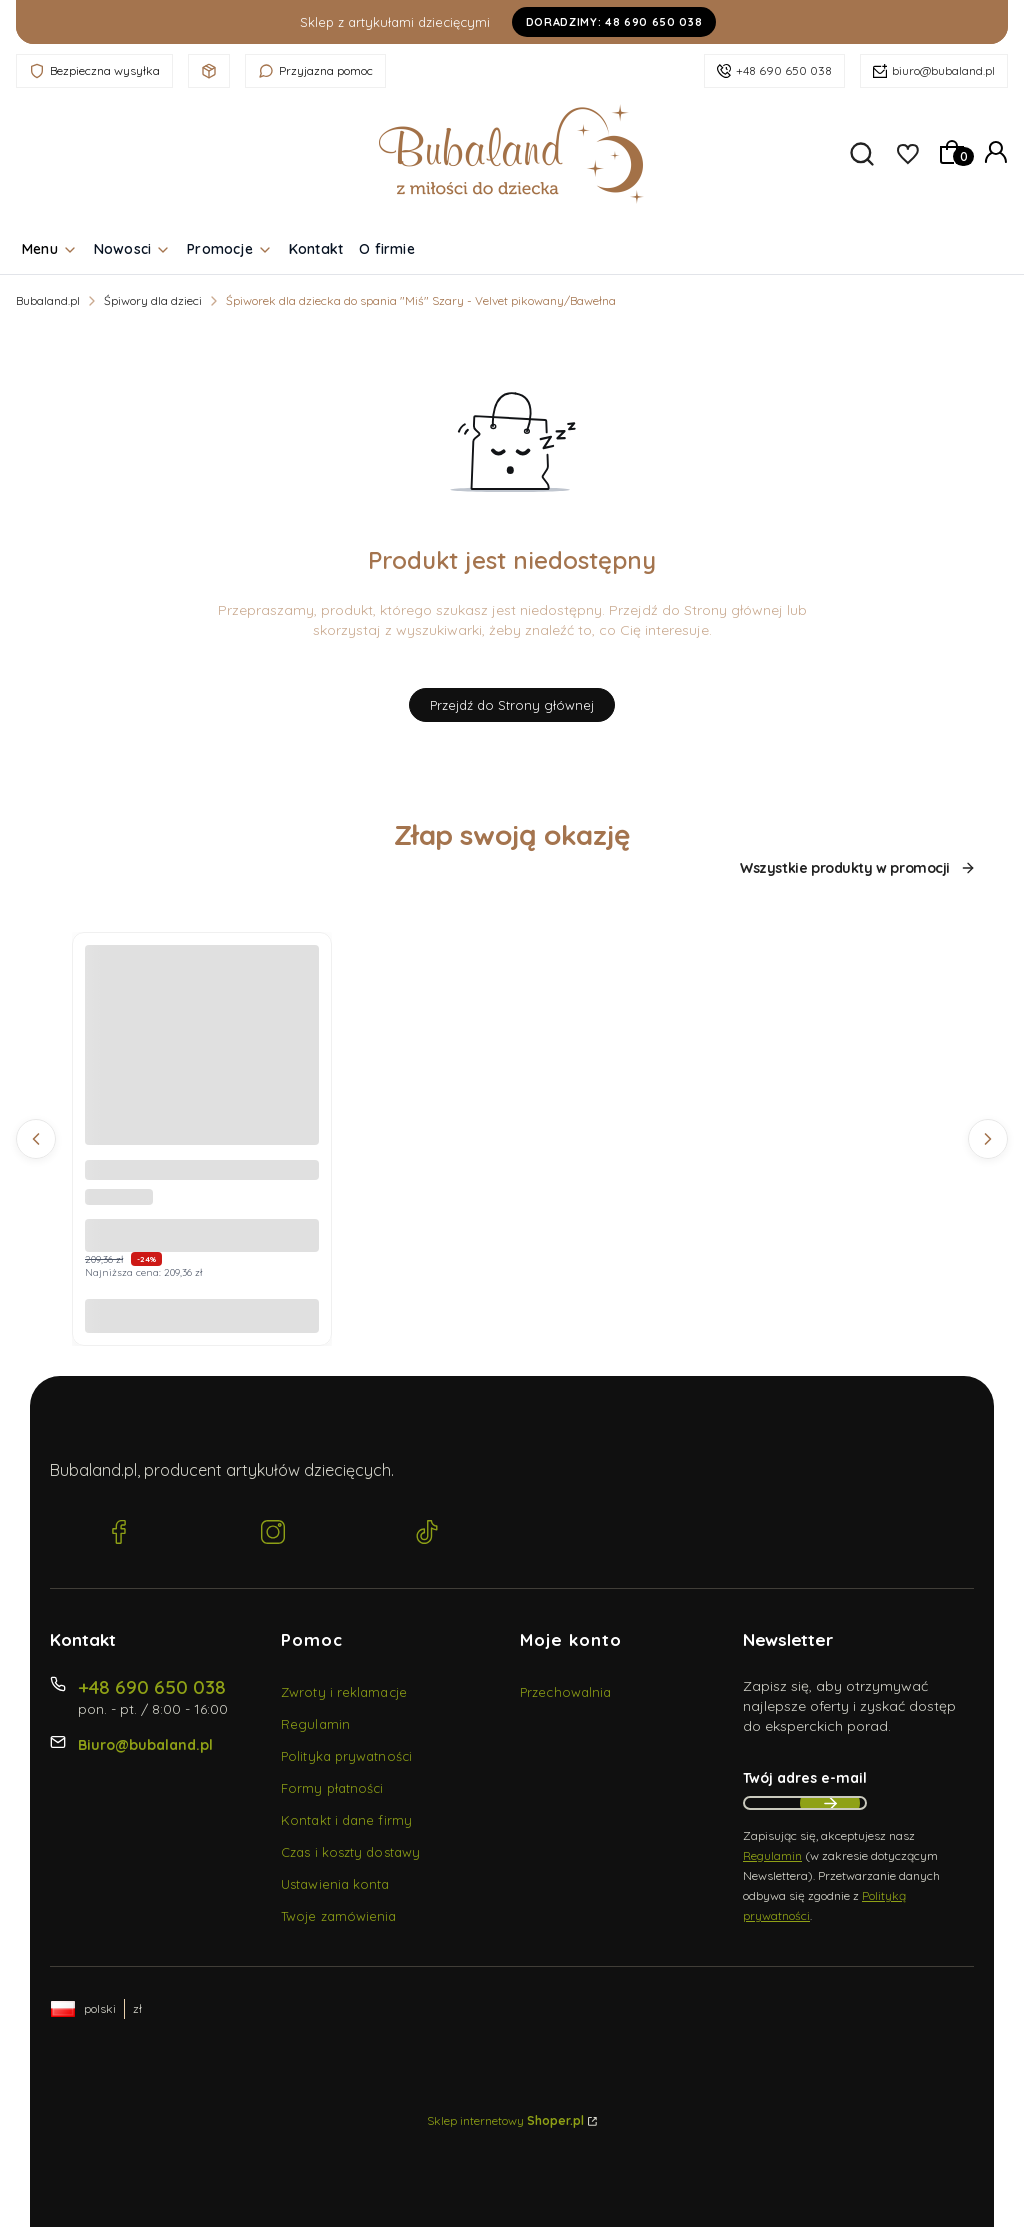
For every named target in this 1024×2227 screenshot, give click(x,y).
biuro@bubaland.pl (943, 70)
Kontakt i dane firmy (346, 1820)
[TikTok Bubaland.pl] (427, 1534)
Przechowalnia (565, 1692)
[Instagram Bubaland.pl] (273, 1534)
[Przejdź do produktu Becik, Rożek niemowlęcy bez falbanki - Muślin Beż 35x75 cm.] (202, 1062)
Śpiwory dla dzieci (153, 300)
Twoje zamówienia (339, 1916)
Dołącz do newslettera (830, 1803)
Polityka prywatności (346, 1756)
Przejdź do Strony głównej (512, 705)
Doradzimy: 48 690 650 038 (614, 22)
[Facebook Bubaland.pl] (119, 1534)
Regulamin (315, 1724)
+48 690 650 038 (784, 70)
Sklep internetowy (505, 2120)
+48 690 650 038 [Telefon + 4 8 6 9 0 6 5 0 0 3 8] (152, 1687)
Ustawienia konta (335, 1884)
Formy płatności (332, 1788)
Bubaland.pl (48, 300)
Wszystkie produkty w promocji (858, 868)
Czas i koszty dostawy (350, 1852)
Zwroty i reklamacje (344, 1692)
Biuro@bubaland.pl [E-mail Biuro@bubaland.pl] (145, 1745)
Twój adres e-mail (805, 1778)
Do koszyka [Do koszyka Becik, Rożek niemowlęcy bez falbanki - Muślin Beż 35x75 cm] (202, 1316)
